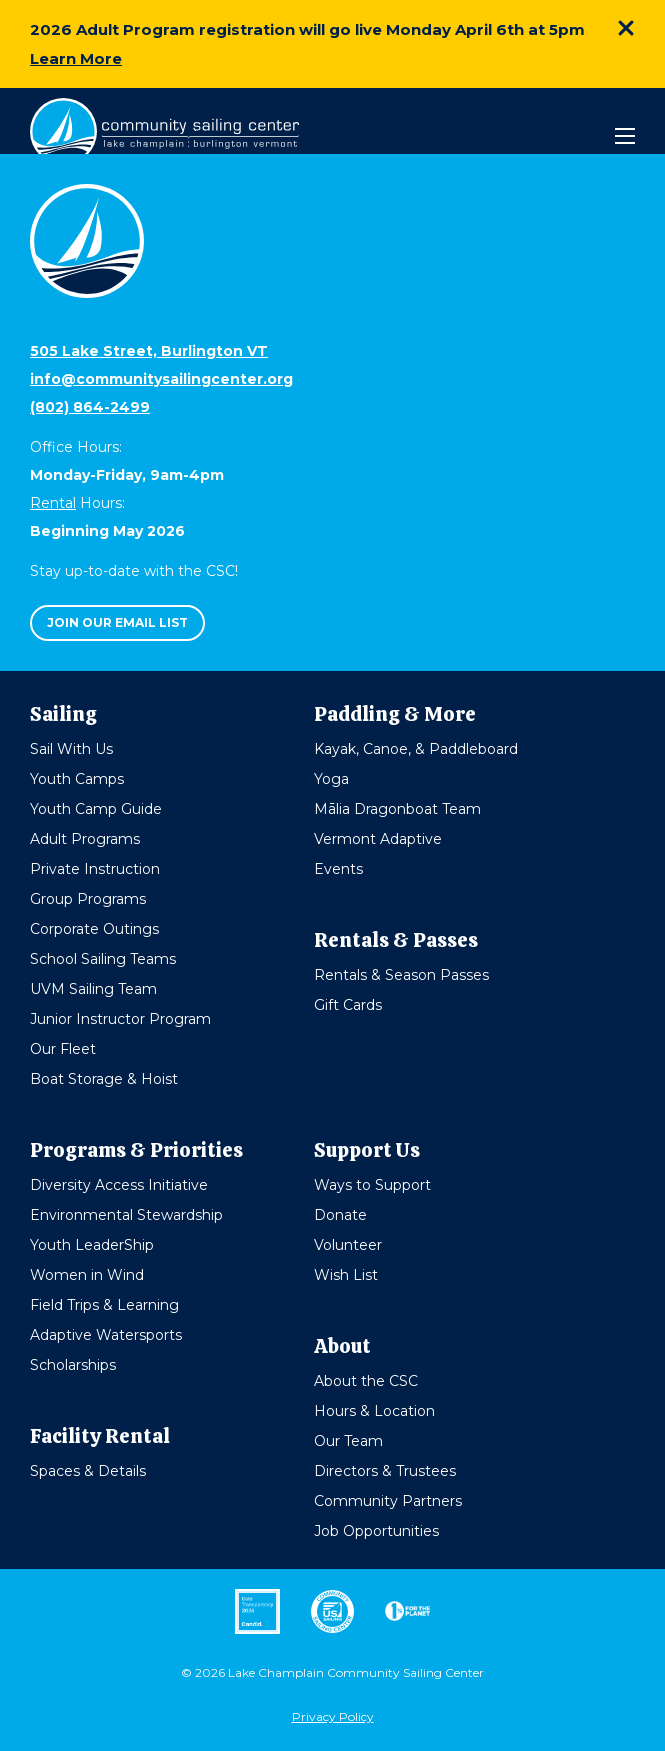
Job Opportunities (376, 1531)
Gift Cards (348, 1005)
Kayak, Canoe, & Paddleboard (416, 749)
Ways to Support (372, 1185)
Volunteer (348, 1245)
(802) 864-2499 (90, 407)
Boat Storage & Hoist (104, 1079)
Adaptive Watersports (106, 1335)
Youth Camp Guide (96, 809)
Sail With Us (71, 749)
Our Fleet (63, 1049)
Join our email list (117, 622)
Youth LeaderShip (92, 1245)
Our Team (348, 1441)
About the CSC (366, 1381)
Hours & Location (374, 1411)
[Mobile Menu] (625, 136)
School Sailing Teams (103, 959)
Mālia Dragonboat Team (397, 809)
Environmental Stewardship (126, 1215)
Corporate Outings (94, 929)
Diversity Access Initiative (119, 1185)
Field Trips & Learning (104, 1305)
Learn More (76, 58)
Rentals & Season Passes (401, 975)
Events (338, 869)
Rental (53, 503)
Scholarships (73, 1365)
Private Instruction (95, 869)
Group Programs (88, 899)
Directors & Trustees (385, 1471)
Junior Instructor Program (120, 1019)
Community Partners (388, 1501)
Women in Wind (87, 1275)
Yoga (331, 779)
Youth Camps (77, 779)
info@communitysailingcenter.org (161, 379)
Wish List (346, 1275)
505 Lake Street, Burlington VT (149, 351)
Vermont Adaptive (378, 839)
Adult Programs (85, 839)
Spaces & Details (88, 1471)
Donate (340, 1215)
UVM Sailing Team (93, 989)
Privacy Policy (333, 1716)
